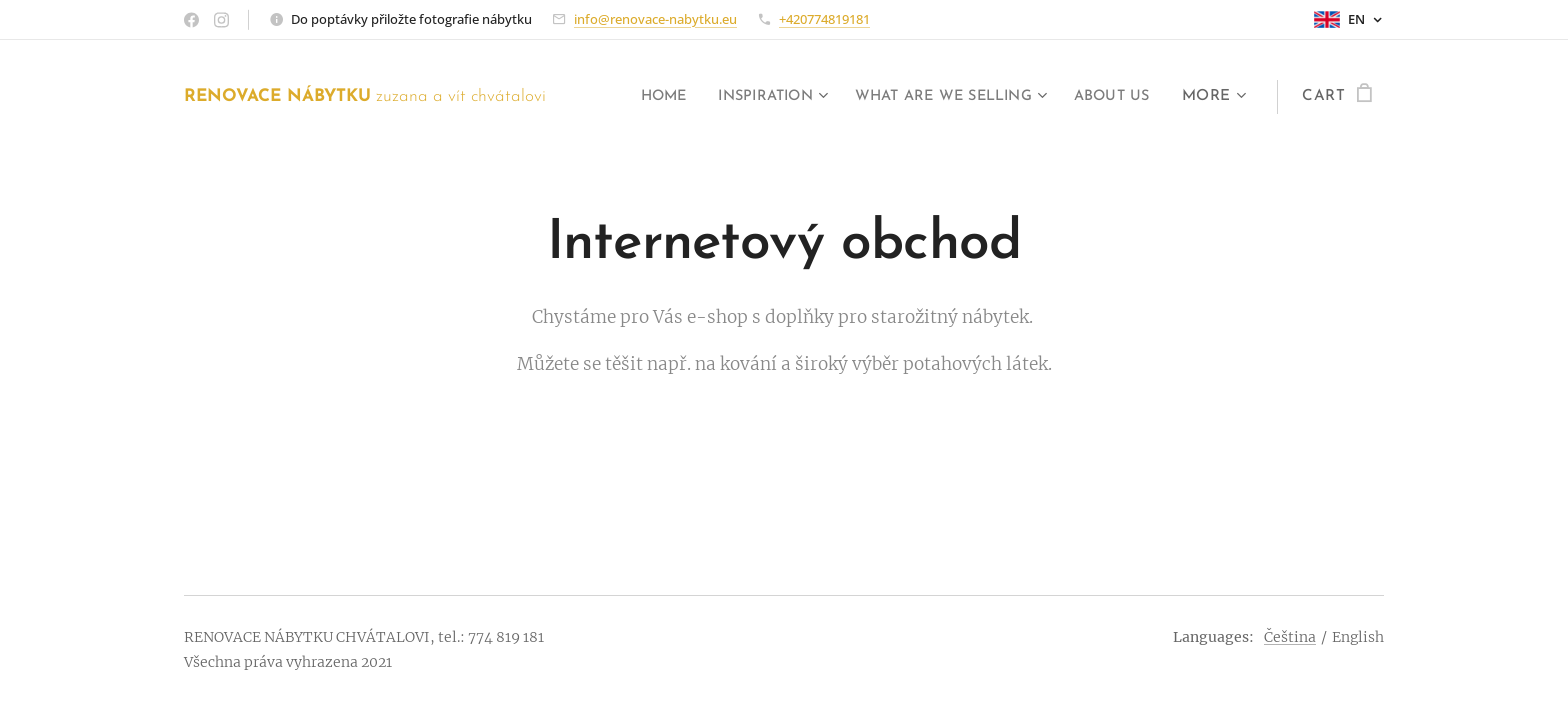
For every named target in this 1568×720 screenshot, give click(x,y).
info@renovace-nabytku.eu (655, 19)
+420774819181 (824, 19)
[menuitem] (626, 97)
